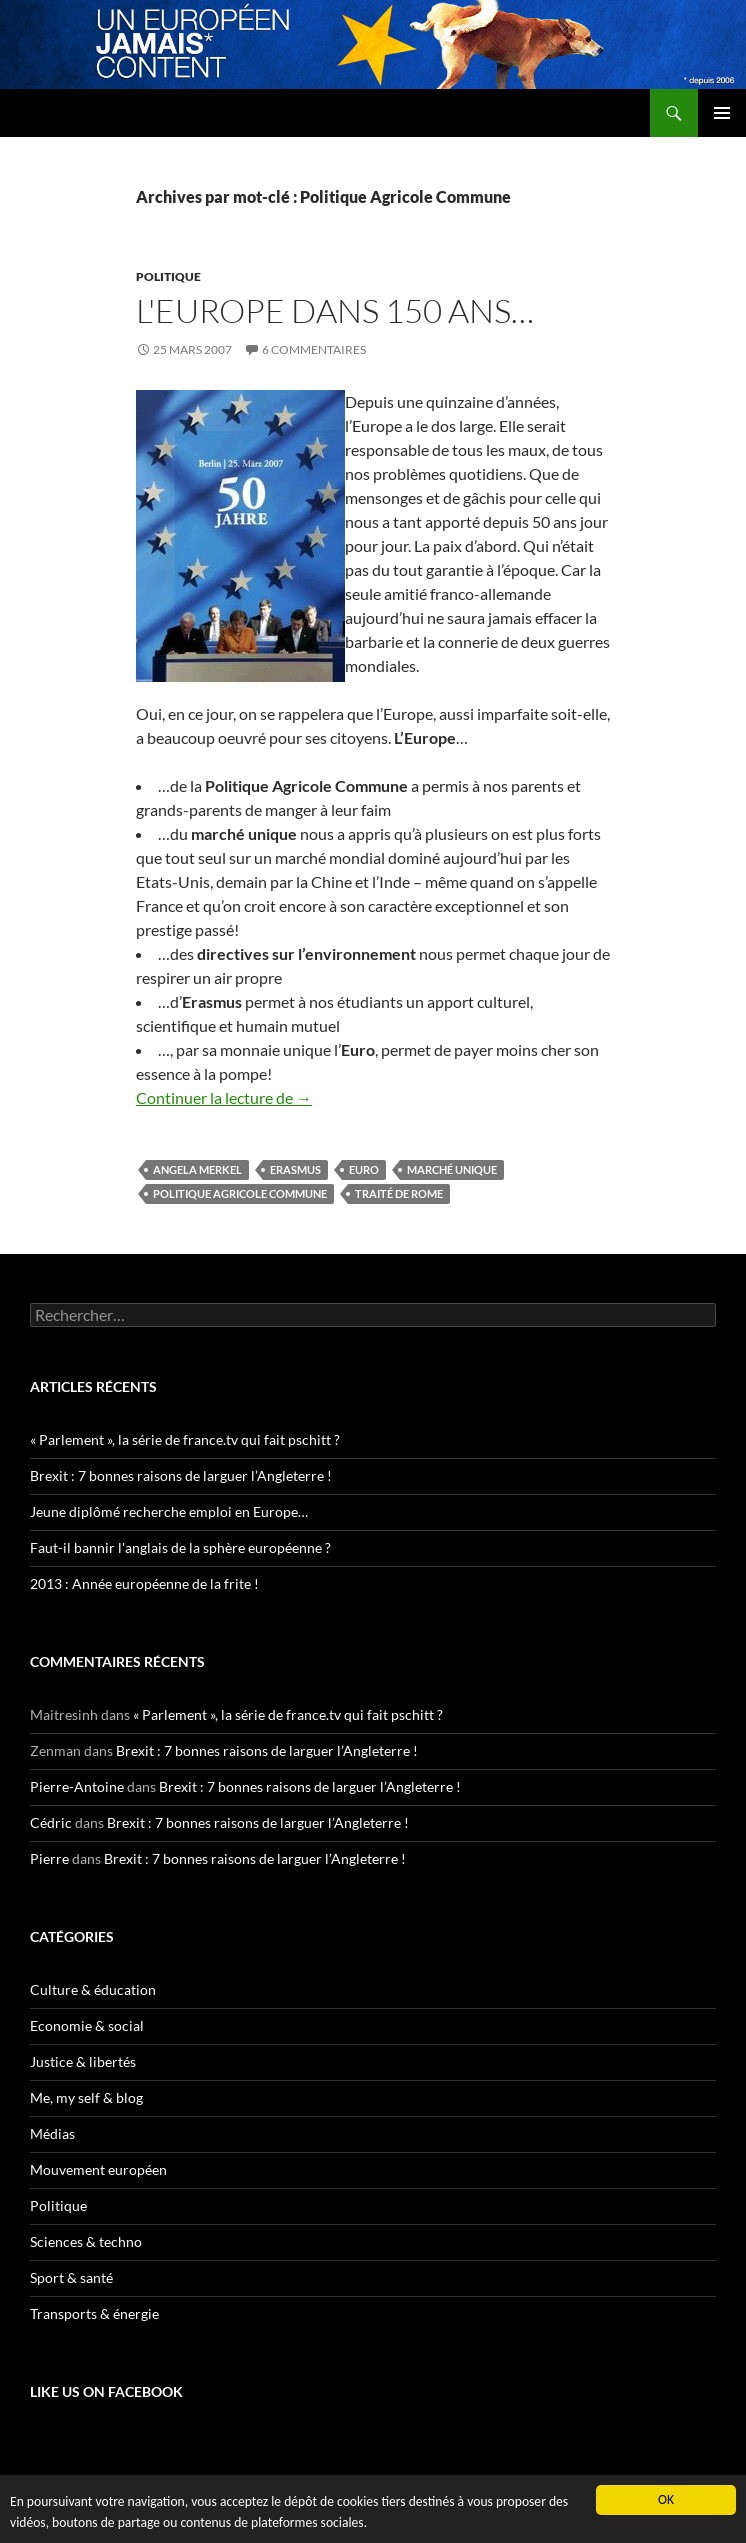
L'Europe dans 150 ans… (335, 310)
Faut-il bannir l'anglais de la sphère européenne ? (180, 1547)
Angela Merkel (197, 1169)
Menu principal (722, 113)
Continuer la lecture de (224, 1097)
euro (364, 1169)
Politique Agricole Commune (240, 1193)
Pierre (49, 1858)
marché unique (452, 1169)
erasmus (295, 1169)
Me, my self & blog (86, 2097)
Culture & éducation (93, 1989)
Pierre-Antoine (77, 1786)
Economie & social (87, 2025)
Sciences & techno (86, 2241)
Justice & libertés (83, 2061)
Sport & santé (71, 2277)
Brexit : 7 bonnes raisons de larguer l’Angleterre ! (181, 1475)
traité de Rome (399, 1193)
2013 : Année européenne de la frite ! (144, 1583)
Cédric (51, 1822)
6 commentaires (314, 349)
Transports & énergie (94, 2313)
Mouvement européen (98, 2169)
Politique (168, 276)
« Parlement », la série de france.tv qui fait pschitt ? (185, 1439)
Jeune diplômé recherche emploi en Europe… (169, 1511)
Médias (52, 2133)
